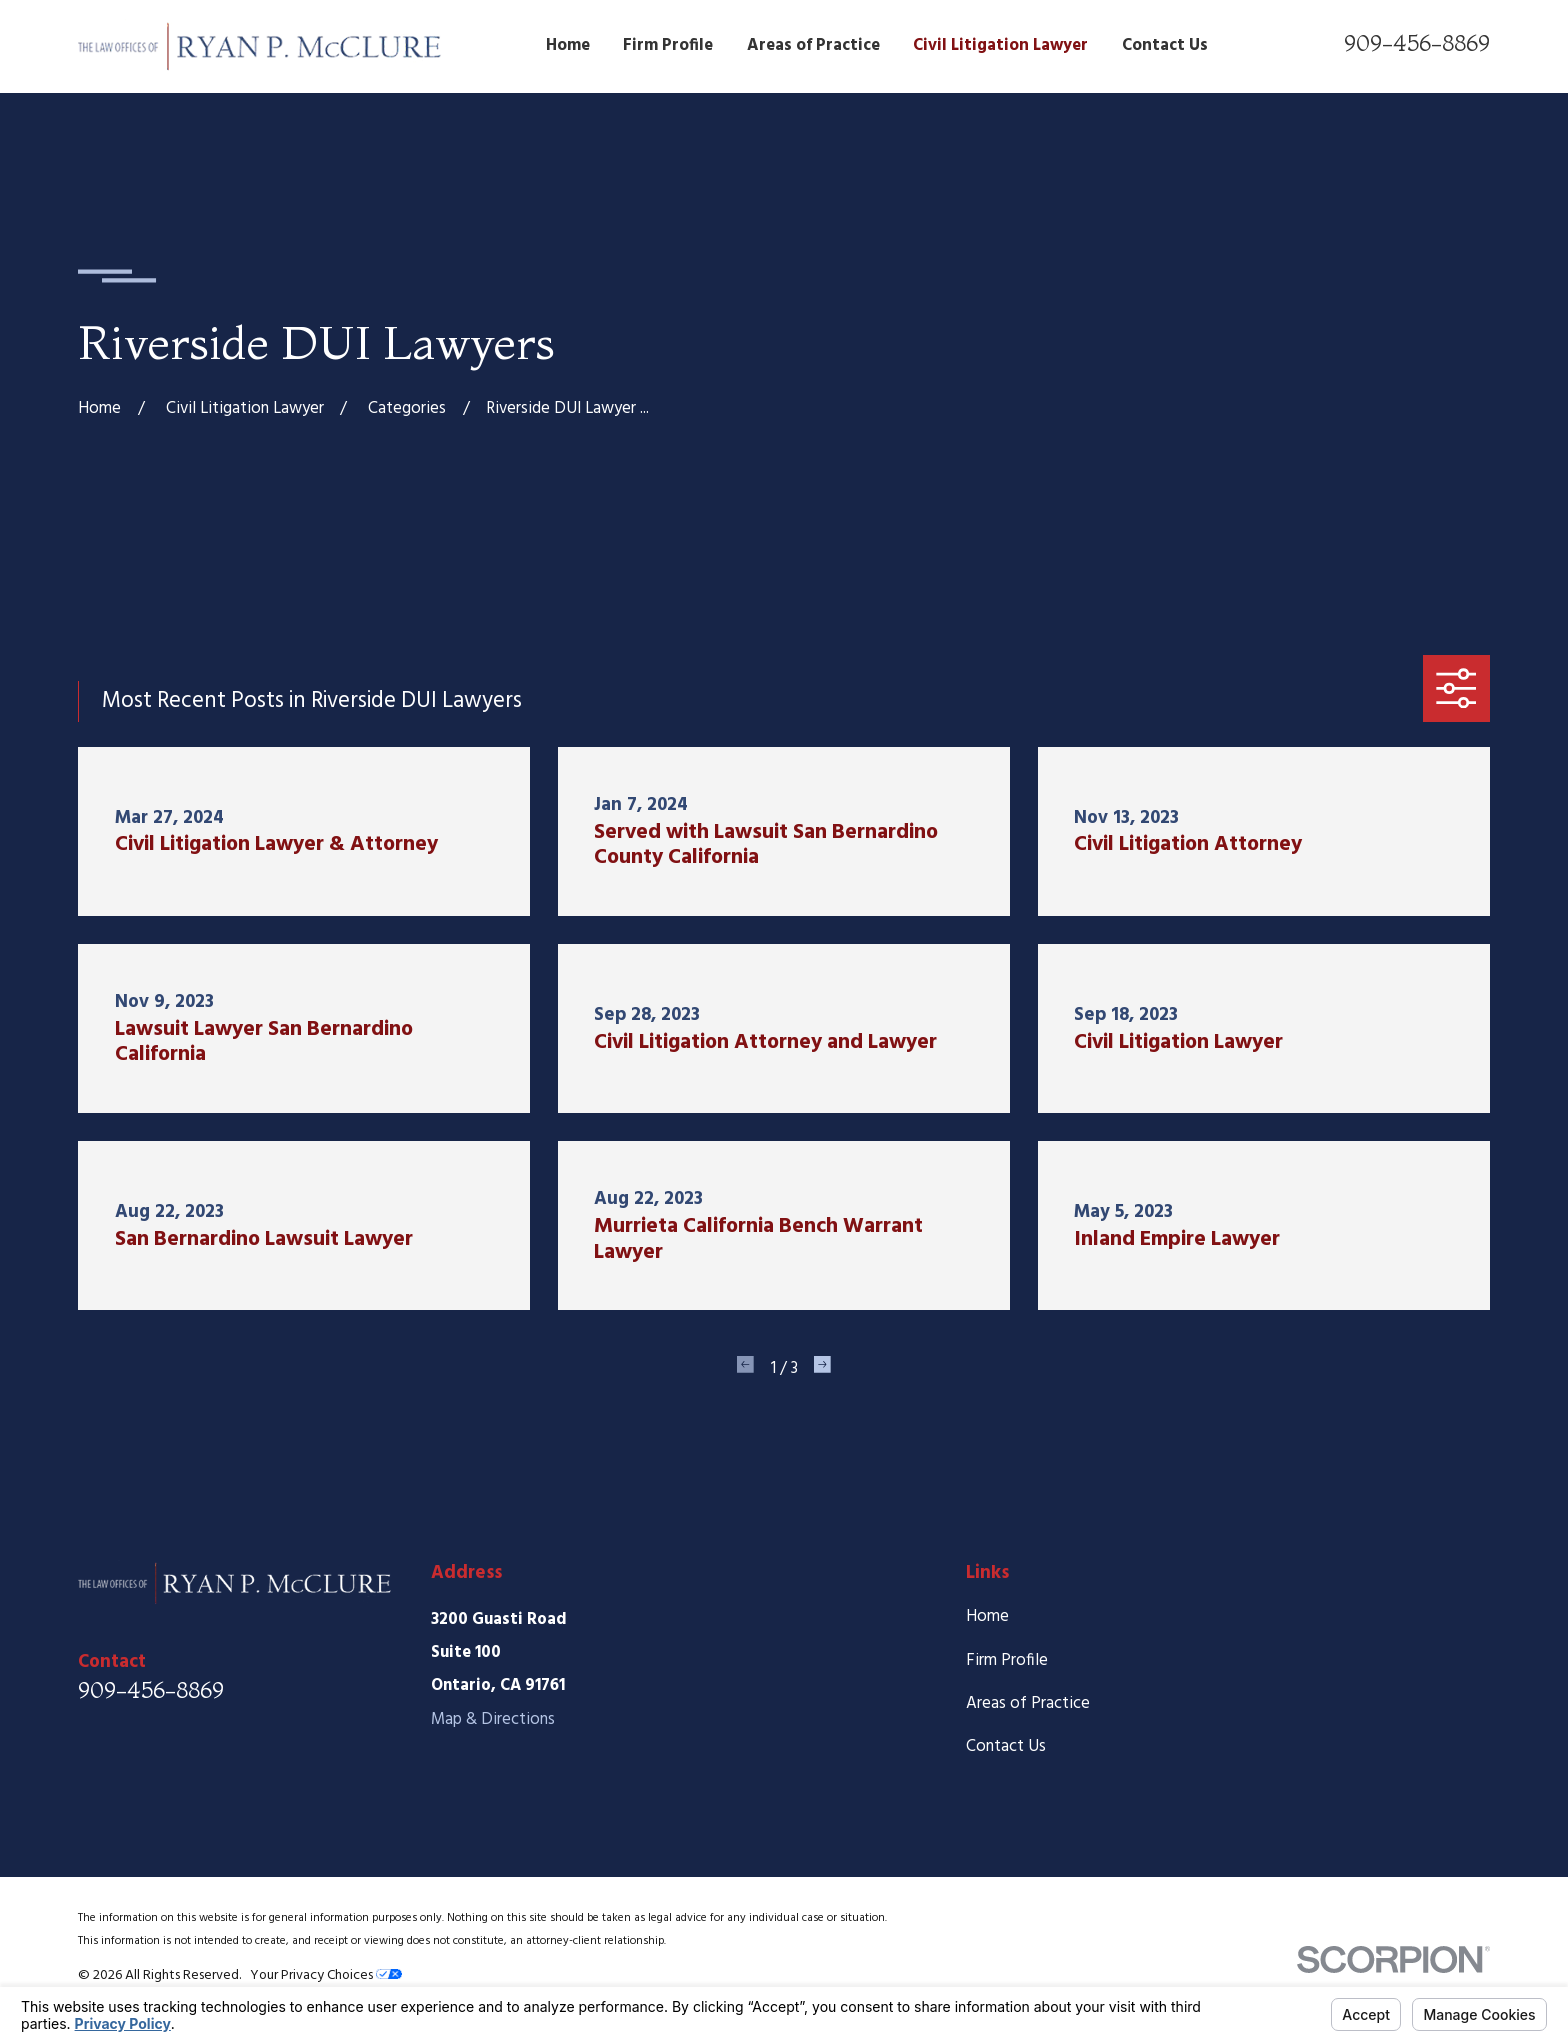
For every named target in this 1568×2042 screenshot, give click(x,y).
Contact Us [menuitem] (1165, 45)
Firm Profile (1007, 1660)
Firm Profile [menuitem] (668, 45)
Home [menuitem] (568, 45)
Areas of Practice (1028, 1703)
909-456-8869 (1417, 43)
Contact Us (1006, 1746)
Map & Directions (493, 1719)
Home (987, 1616)
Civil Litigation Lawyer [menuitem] (1000, 45)
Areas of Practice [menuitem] (813, 45)
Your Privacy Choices (326, 1975)
